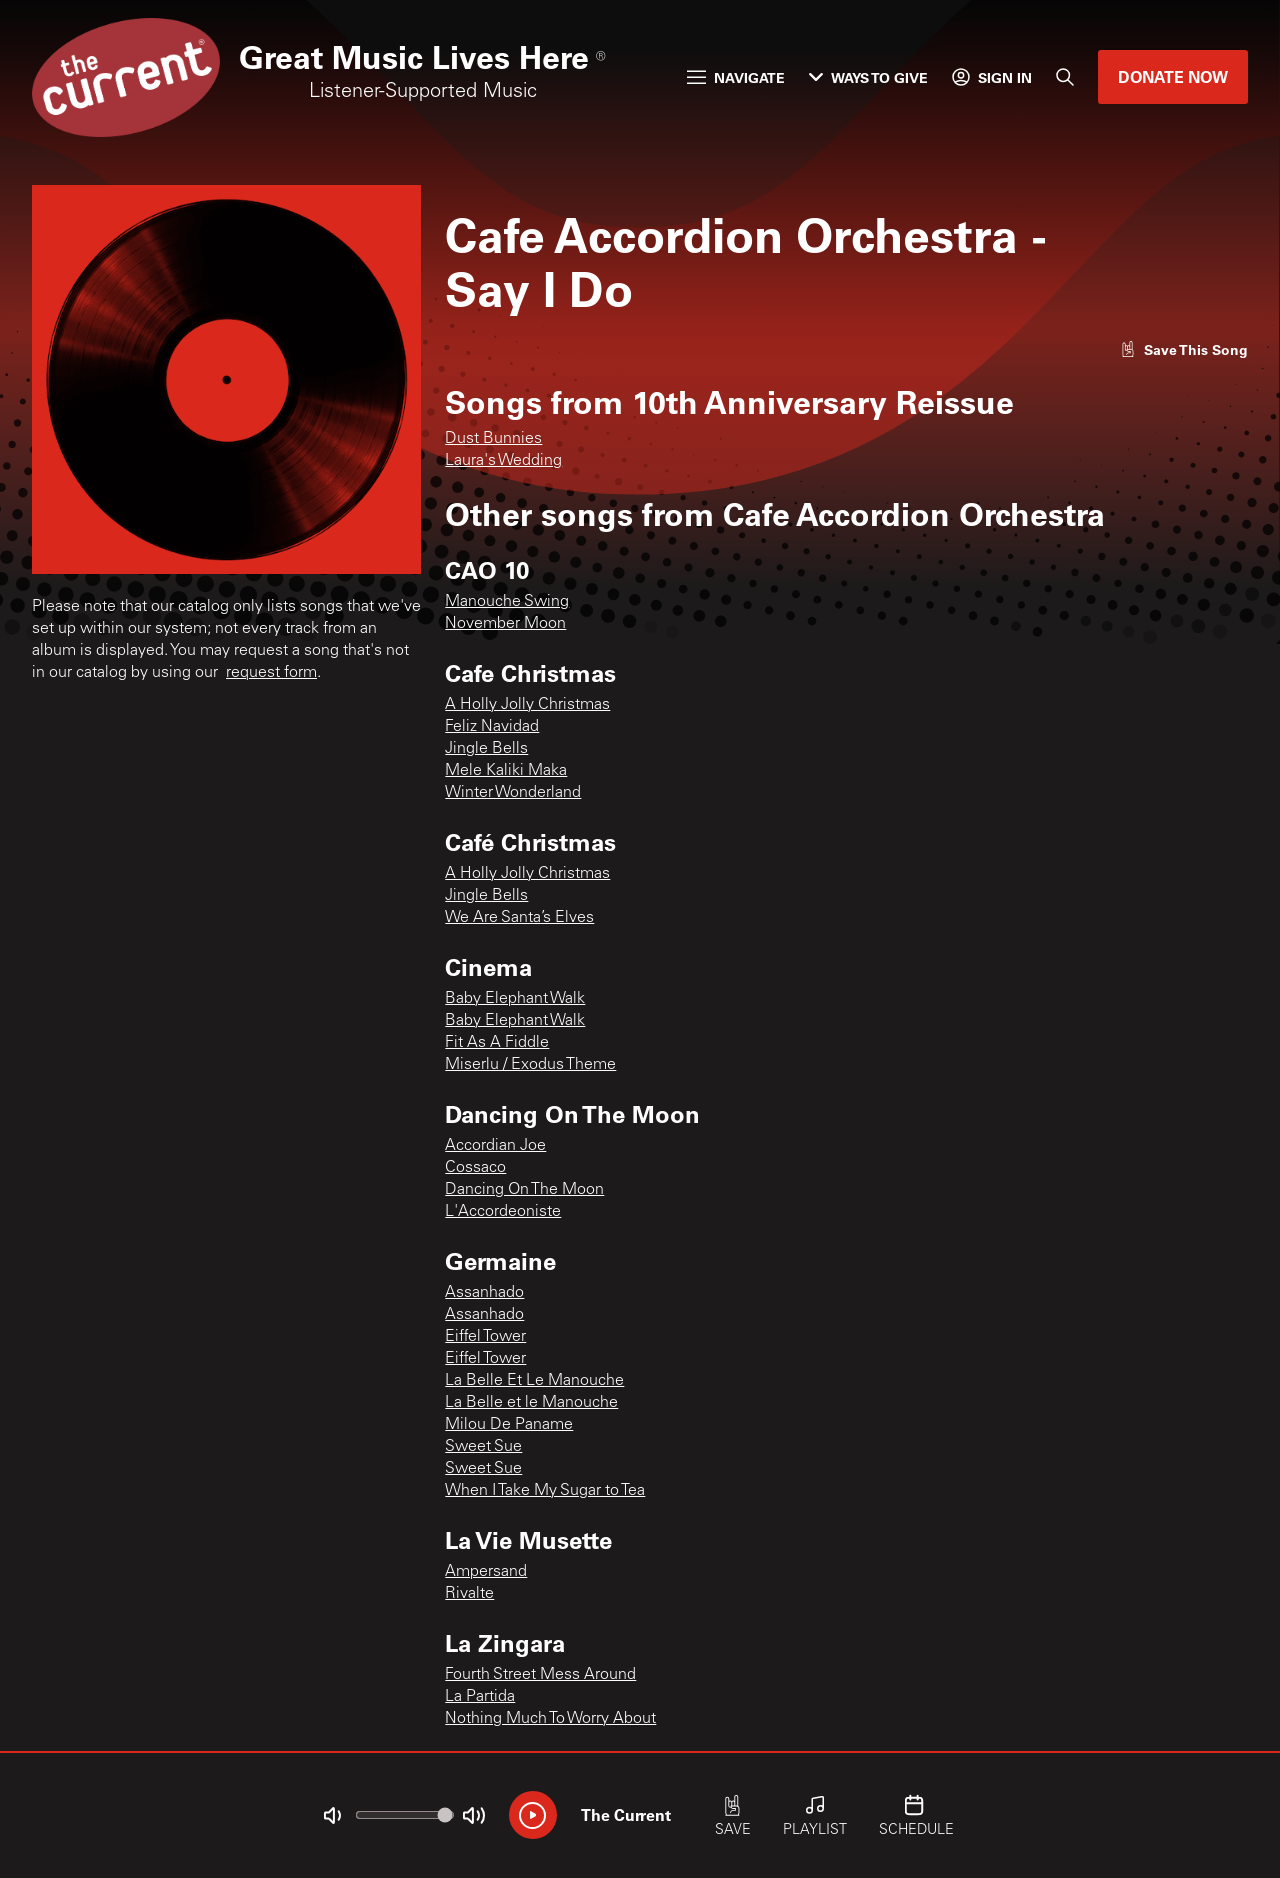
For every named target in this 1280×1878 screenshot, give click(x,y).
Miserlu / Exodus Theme (530, 1065)
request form (271, 673)
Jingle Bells (486, 749)
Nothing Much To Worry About (550, 1719)
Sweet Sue (483, 1447)
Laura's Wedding (503, 461)
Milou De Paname (509, 1425)
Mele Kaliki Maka (506, 771)
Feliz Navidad (492, 727)
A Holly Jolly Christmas (527, 705)
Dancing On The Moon (524, 1190)
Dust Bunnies (493, 439)
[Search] (1065, 77)
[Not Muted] (332, 1816)
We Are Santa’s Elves (519, 918)
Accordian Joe (495, 1146)
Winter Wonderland (513, 793)
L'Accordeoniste (503, 1212)
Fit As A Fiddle (497, 1043)
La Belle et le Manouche (531, 1403)
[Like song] (1184, 349)
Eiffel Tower (485, 1337)
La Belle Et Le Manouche (534, 1381)
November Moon (505, 624)
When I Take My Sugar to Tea (545, 1491)
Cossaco (475, 1168)
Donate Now (1173, 76)
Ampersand (486, 1572)
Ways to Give (868, 77)
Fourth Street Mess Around (540, 1675)
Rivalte (469, 1594)
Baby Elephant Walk (515, 999)
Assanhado (484, 1293)
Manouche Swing (507, 602)
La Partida (480, 1697)
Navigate (736, 77)
